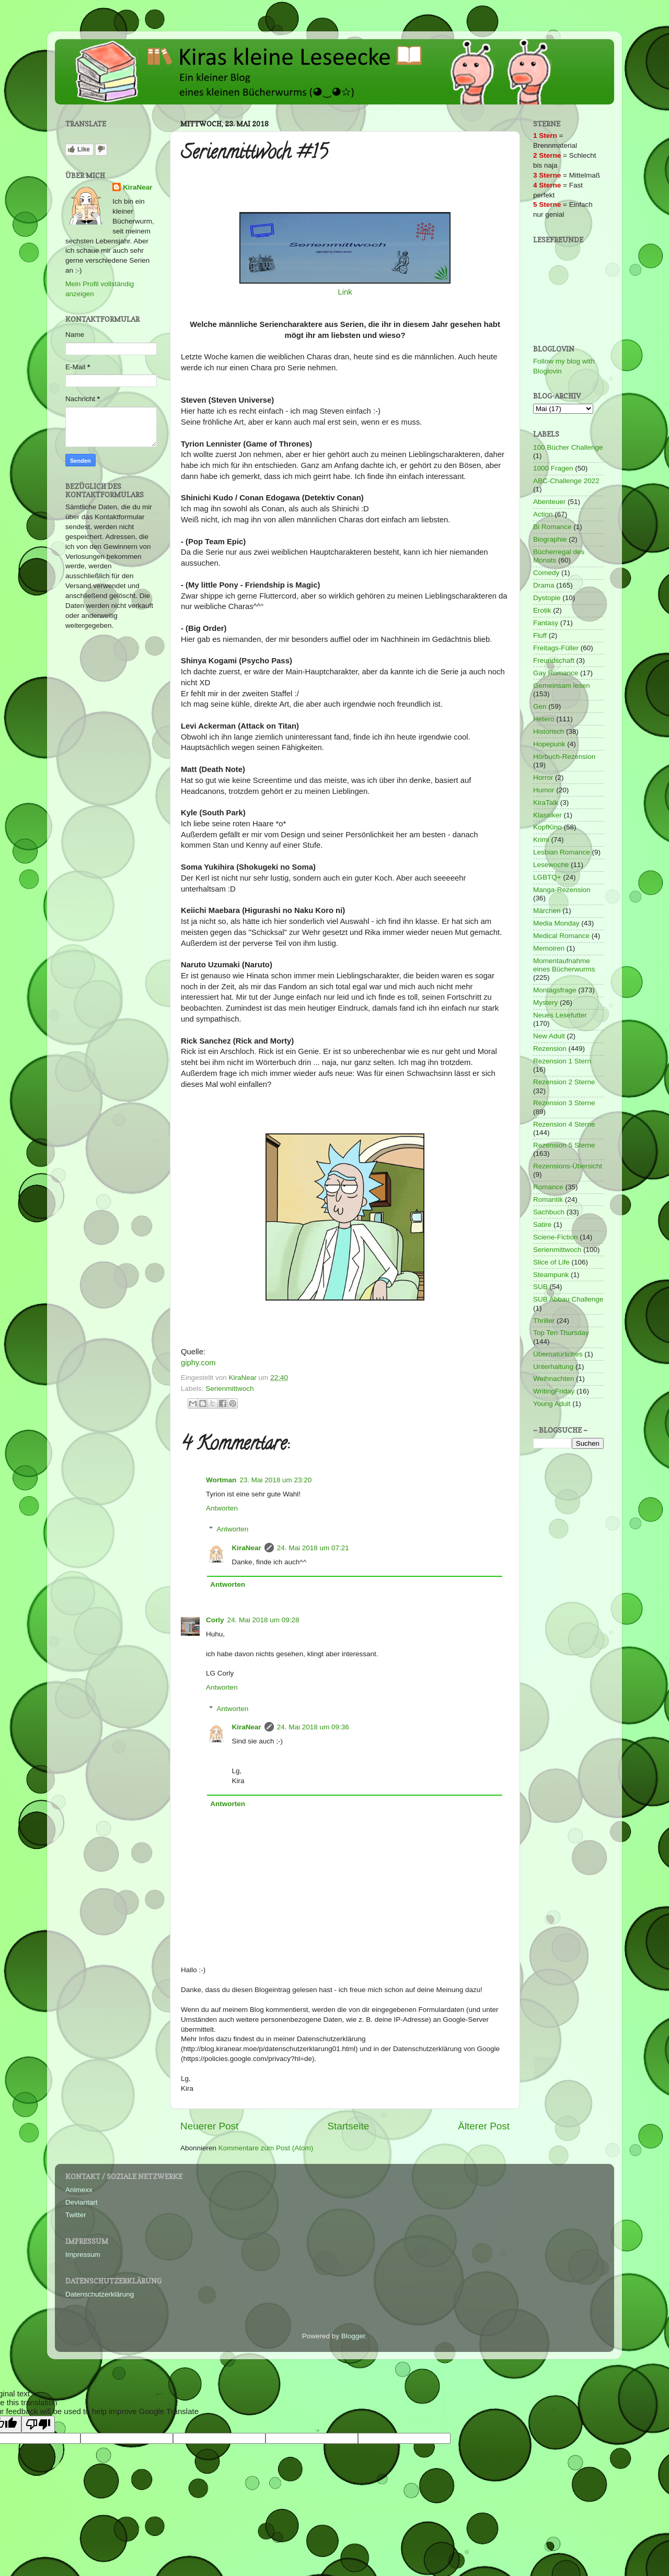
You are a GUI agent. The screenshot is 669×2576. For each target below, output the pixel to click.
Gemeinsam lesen (561, 685)
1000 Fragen (553, 468)
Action (543, 514)
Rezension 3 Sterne (564, 1103)
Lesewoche (551, 865)
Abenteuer (549, 502)
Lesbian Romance (561, 852)
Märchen (547, 911)
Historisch (548, 731)
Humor (544, 790)
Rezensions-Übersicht (567, 1166)
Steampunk (551, 1275)
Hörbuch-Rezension (564, 756)
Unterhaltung (553, 1367)
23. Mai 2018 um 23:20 (275, 1480)
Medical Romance (561, 936)
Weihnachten (553, 1379)
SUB (540, 1287)
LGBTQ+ (547, 877)
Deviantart (81, 2202)
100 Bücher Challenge (568, 447)
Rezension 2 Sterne (564, 1082)
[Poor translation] (38, 2424)
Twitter (75, 2215)
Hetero (544, 719)
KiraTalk (545, 802)
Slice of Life (551, 1262)
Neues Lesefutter (560, 1015)
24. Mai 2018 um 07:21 (313, 1548)
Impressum (82, 2254)
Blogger (353, 2336)
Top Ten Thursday (561, 1333)
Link (345, 292)
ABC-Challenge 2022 (566, 481)
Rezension (550, 1048)
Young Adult (552, 1404)
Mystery (545, 1002)
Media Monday (556, 923)
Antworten (222, 1508)
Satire (542, 1224)
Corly (215, 1620)
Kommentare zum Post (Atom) (266, 2148)
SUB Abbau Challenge (568, 1299)
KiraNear (246, 1548)
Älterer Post (484, 2126)
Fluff (540, 635)
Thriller (544, 1321)
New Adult (549, 1036)
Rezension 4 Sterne (564, 1124)
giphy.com (198, 1363)
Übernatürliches (558, 1354)
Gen (540, 706)
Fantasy (545, 623)
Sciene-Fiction (555, 1237)
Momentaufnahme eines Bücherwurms (564, 965)
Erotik (542, 610)
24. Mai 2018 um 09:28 (263, 1620)
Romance (548, 1187)
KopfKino (547, 827)
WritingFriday (553, 1391)
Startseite (348, 2126)
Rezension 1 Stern (562, 1061)
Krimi (541, 840)
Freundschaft (553, 660)
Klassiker (547, 815)
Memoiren (548, 948)
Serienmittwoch (229, 1388)
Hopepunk (549, 744)
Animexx (79, 2190)
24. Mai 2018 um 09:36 (313, 1727)
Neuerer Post (209, 2126)
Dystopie (547, 598)
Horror (543, 777)
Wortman (221, 1480)
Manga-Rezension (562, 890)
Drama (544, 585)
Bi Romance (552, 527)
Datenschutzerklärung (99, 2294)
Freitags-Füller (556, 648)
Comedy (546, 573)
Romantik (548, 1199)
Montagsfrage (554, 990)
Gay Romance (555, 673)
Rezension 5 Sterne (564, 1145)
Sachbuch (548, 1212)
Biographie (550, 539)
